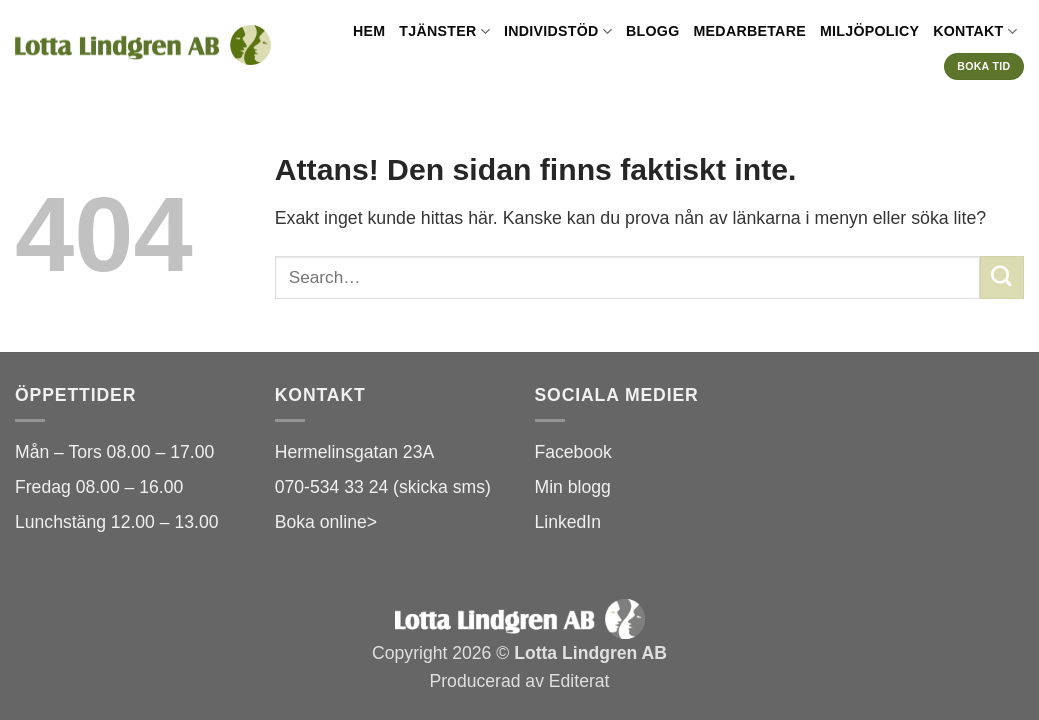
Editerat (579, 681)
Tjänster (444, 31)
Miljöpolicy (869, 31)
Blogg (652, 31)
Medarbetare (750, 31)
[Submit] (1002, 277)
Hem (369, 31)
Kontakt (975, 31)
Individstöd (558, 31)
